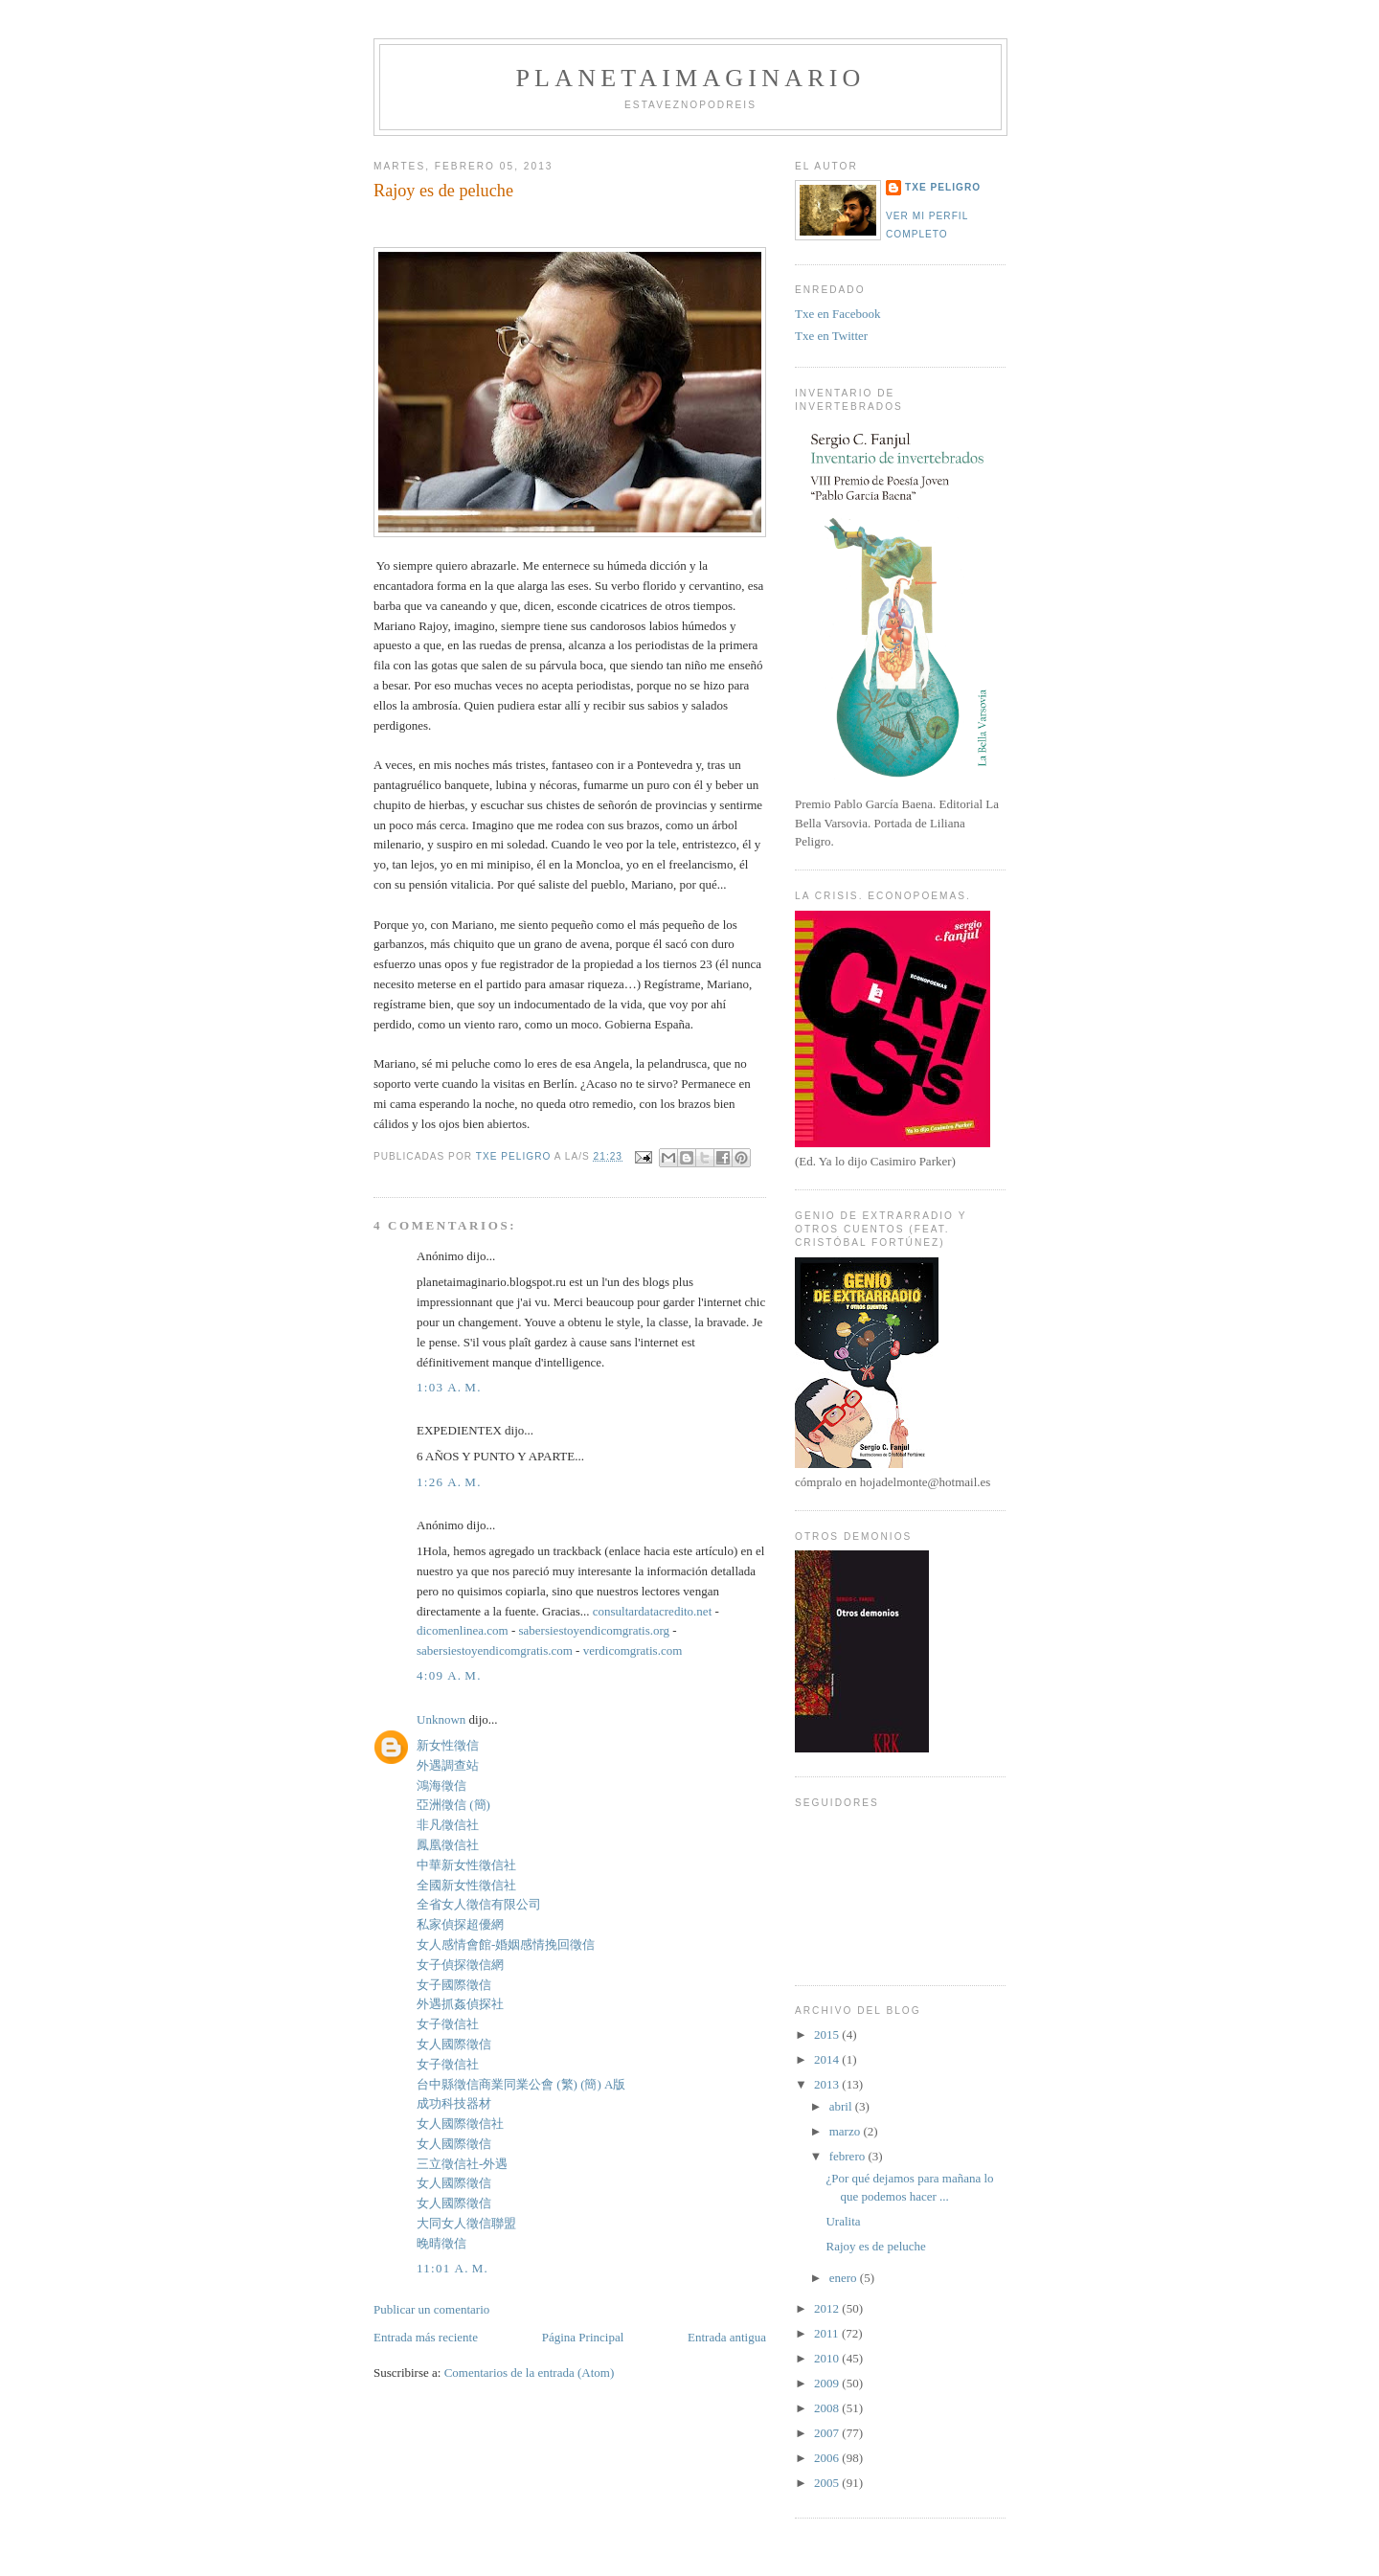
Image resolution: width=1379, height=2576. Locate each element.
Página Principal (583, 2337)
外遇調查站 (448, 1765)
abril (842, 2106)
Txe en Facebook (838, 313)
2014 (828, 2059)
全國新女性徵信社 (466, 1885)
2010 (828, 2358)
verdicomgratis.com (633, 1650)
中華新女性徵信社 (466, 1865)
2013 (828, 2084)
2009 (828, 2383)
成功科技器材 (454, 2103)
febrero (849, 2156)
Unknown (441, 1719)
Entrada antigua (727, 2337)
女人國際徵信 (454, 2044)
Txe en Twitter (831, 335)
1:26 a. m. (449, 1482)
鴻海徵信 (441, 1785)
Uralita (842, 2221)
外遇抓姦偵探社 (460, 2004)
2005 (828, 2482)
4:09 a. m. (449, 1675)
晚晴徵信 (441, 2243)
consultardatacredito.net (652, 1611)
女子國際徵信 (454, 1984)
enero (844, 2278)
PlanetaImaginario (690, 78)
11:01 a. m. (452, 2268)
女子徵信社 (448, 2024)
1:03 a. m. (449, 1387)
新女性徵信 (448, 1745)
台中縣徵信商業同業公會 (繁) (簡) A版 (521, 2084)
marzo (846, 2131)
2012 (828, 2308)
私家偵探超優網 (460, 1924)
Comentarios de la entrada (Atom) (529, 2372)
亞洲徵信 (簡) (453, 1804)
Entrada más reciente (425, 2337)
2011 (828, 2333)
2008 (828, 2408)
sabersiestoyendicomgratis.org (594, 1630)
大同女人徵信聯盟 (466, 2223)
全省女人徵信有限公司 (479, 1904)
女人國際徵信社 (460, 2123)
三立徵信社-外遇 (462, 2164)
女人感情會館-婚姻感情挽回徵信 (506, 1944)
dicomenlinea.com (463, 1630)
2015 (828, 2034)
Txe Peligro (943, 187)
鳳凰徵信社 (448, 1845)
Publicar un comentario (431, 2309)
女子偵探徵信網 (460, 1964)
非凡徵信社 (448, 1825)
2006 (828, 2458)
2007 (828, 2433)
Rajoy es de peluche (875, 2246)
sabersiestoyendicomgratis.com (495, 1650)
